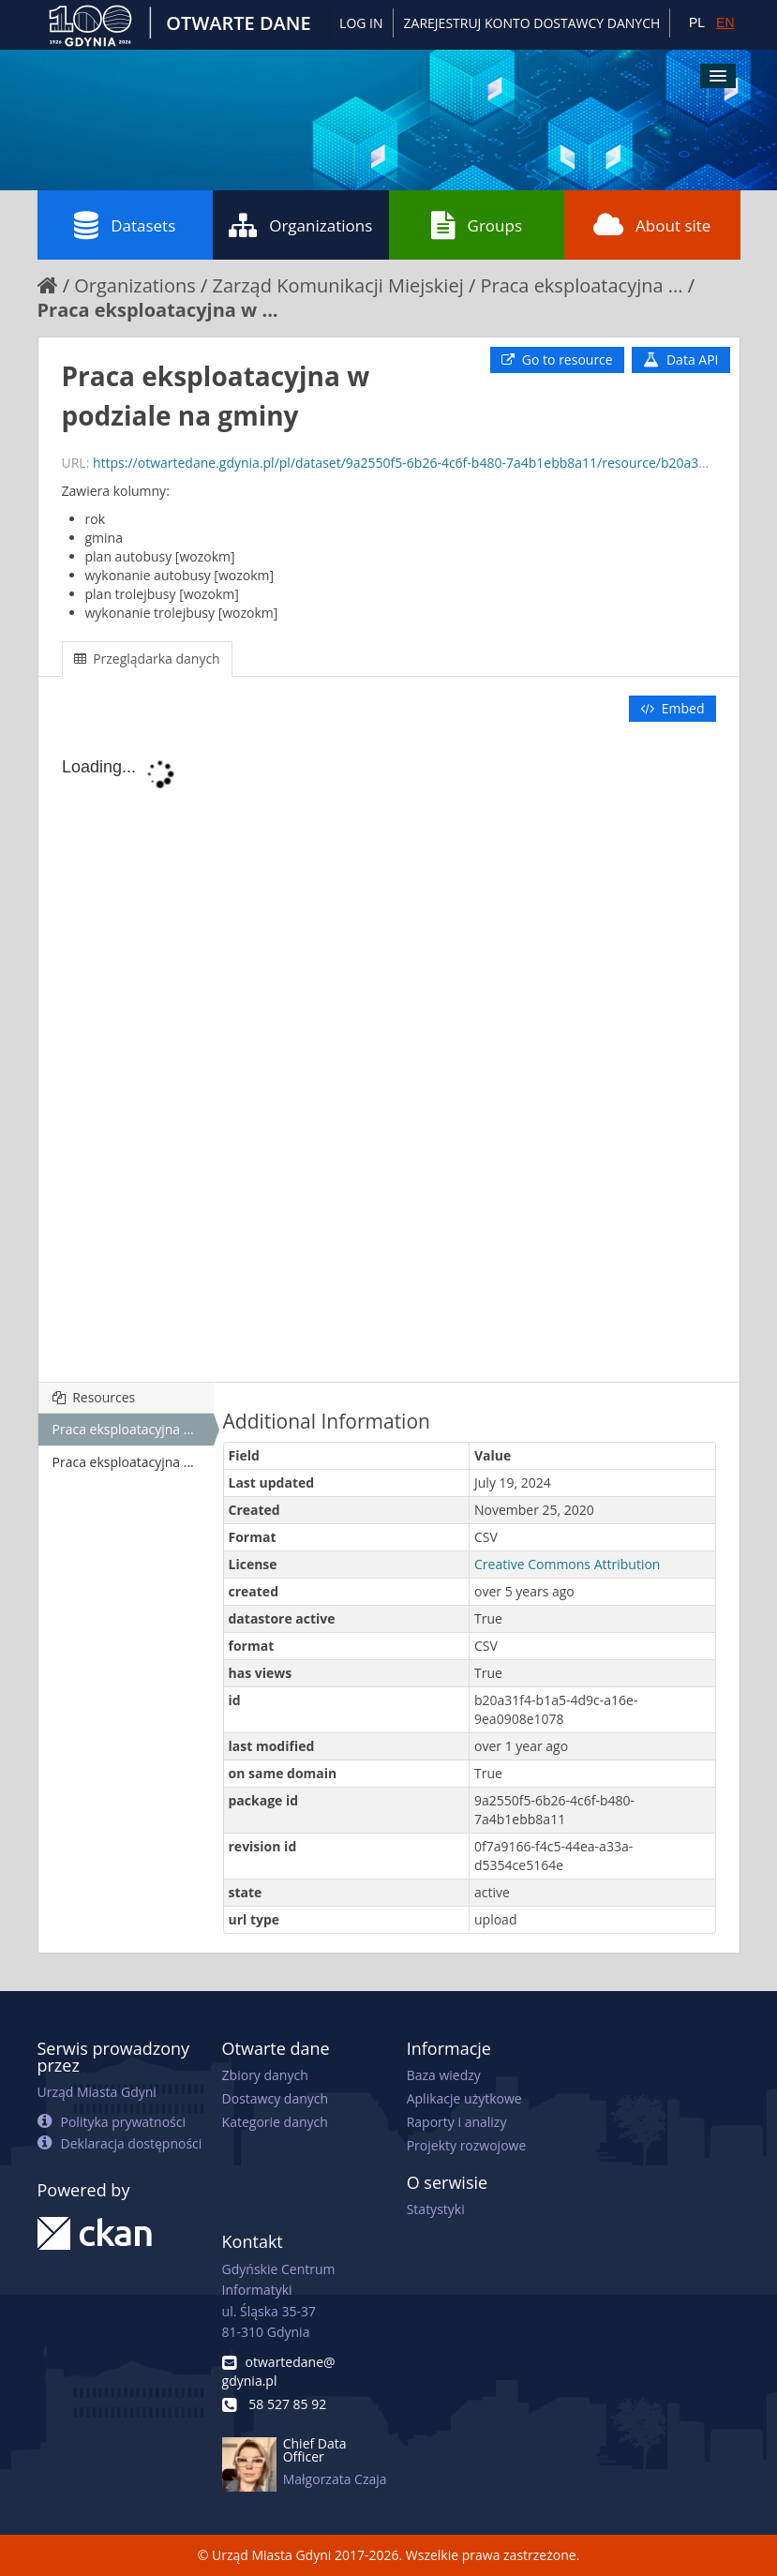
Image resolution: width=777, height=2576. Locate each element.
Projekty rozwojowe (467, 2145)
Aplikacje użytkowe (464, 2098)
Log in (360, 23)
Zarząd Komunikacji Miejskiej (337, 285)
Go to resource (556, 359)
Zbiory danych (265, 2075)
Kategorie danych (275, 2122)
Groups (476, 225)
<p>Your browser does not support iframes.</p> (389, 1053)
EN (725, 22)
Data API (680, 359)
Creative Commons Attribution (567, 1564)
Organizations (300, 225)
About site (651, 225)
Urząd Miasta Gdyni (97, 2092)
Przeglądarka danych (147, 658)
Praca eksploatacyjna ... (581, 285)
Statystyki (436, 2209)
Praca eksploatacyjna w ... (157, 309)
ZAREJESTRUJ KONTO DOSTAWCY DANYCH (532, 23)
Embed (672, 708)
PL (697, 22)
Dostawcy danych (275, 2098)
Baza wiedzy (444, 2075)
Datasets (124, 225)
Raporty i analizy (457, 2122)
